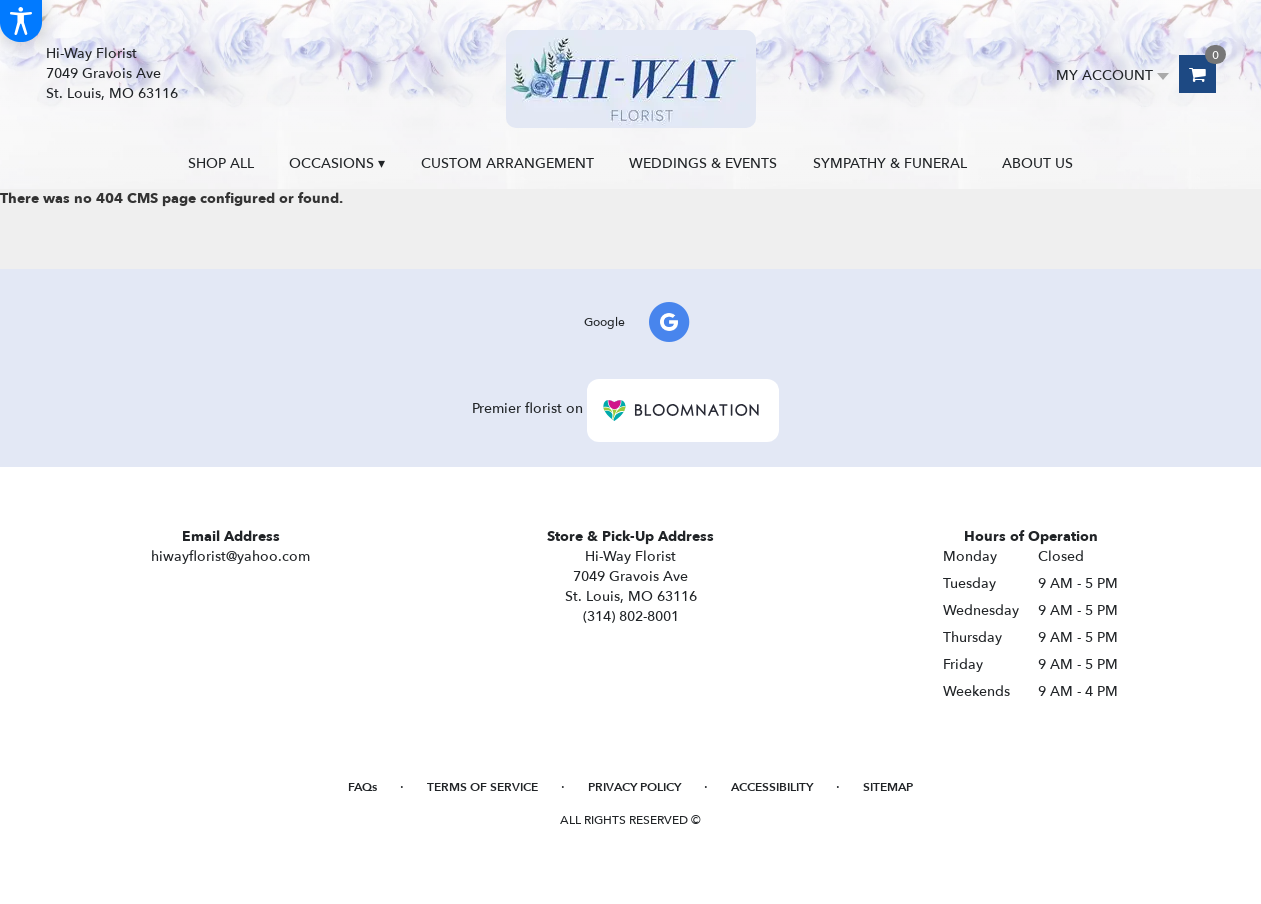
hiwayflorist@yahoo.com (230, 556)
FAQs (362, 787)
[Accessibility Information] (21, 21)
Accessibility (772, 787)
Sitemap (888, 787)
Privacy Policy (634, 787)
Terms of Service (482, 787)
